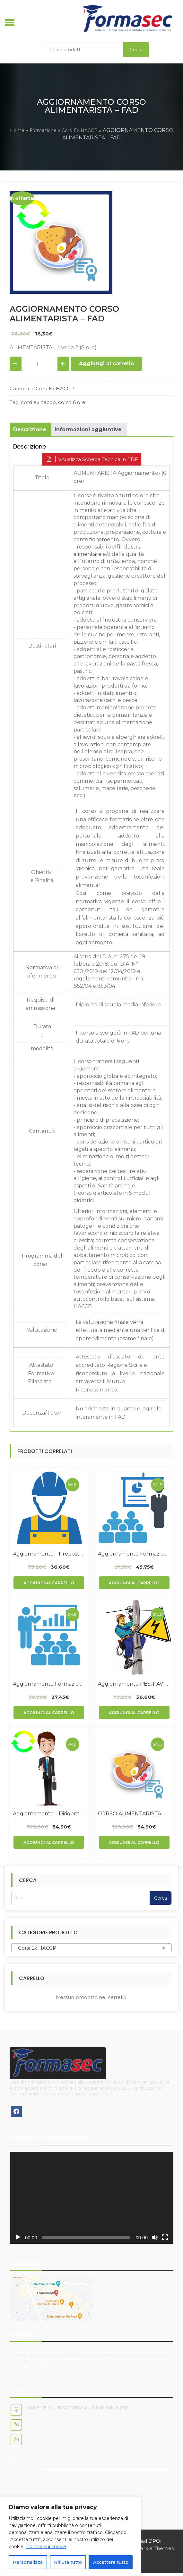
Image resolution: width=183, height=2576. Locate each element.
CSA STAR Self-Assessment (50, 2352)
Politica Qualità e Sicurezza (51, 2359)
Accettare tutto (110, 2562)
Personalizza (28, 2562)
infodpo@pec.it (59, 2496)
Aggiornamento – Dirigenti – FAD (49, 1814)
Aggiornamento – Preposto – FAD (49, 1554)
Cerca (136, 50)
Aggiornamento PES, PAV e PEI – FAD (134, 1684)
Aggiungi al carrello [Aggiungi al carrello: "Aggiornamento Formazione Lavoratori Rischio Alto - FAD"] (134, 1583)
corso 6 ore (71, 402)
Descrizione (29, 429)
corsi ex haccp (38, 402)
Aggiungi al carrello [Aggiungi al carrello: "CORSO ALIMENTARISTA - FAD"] (134, 1842)
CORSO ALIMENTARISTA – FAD (134, 1814)
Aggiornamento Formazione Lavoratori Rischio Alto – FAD (134, 1554)
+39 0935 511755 (45, 2422)
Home (17, 130)
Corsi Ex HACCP (80, 130)
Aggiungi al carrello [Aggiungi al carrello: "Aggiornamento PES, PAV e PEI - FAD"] (134, 1712)
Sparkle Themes (154, 2548)
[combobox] (91, 1947)
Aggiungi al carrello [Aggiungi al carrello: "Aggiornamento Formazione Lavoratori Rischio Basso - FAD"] (48, 1712)
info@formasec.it (45, 2437)
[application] (91, 2198)
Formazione (43, 130)
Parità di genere (36, 2367)
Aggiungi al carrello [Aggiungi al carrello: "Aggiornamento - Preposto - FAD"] (48, 1583)
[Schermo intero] (165, 2237)
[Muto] (155, 2237)
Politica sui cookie (46, 2546)
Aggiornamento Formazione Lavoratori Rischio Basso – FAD (49, 1684)
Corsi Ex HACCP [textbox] (89, 1948)
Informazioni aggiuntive (88, 429)
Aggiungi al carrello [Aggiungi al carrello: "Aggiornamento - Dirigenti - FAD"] (48, 1842)
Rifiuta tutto (68, 2562)
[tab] (29, 430)
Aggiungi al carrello (106, 363)
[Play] (18, 2237)
